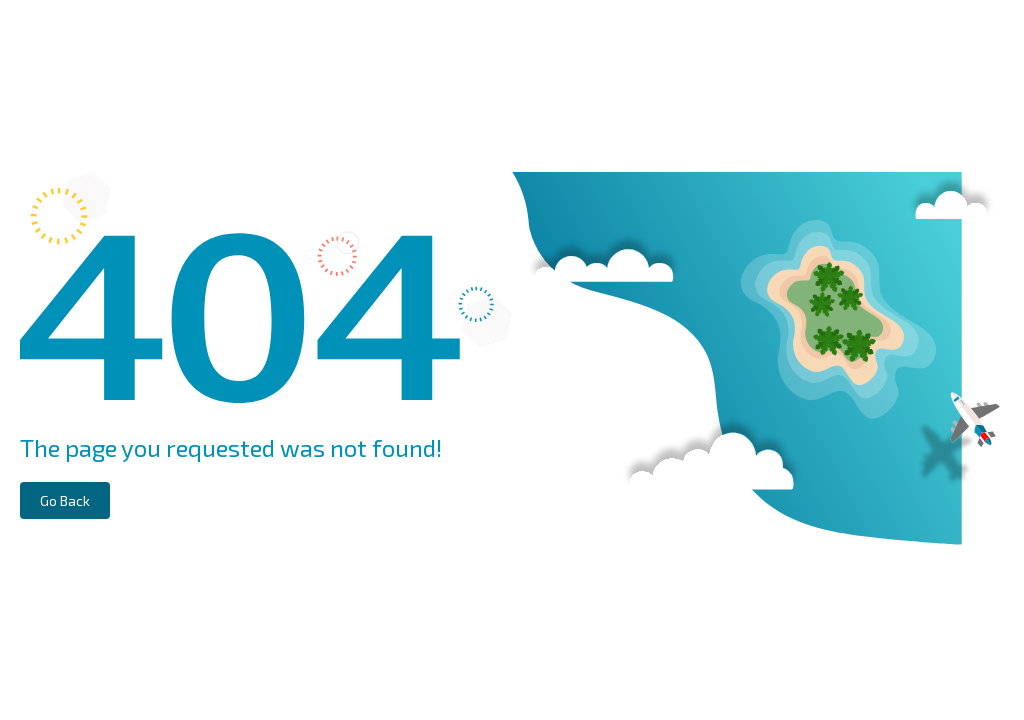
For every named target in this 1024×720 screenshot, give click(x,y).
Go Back (65, 500)
